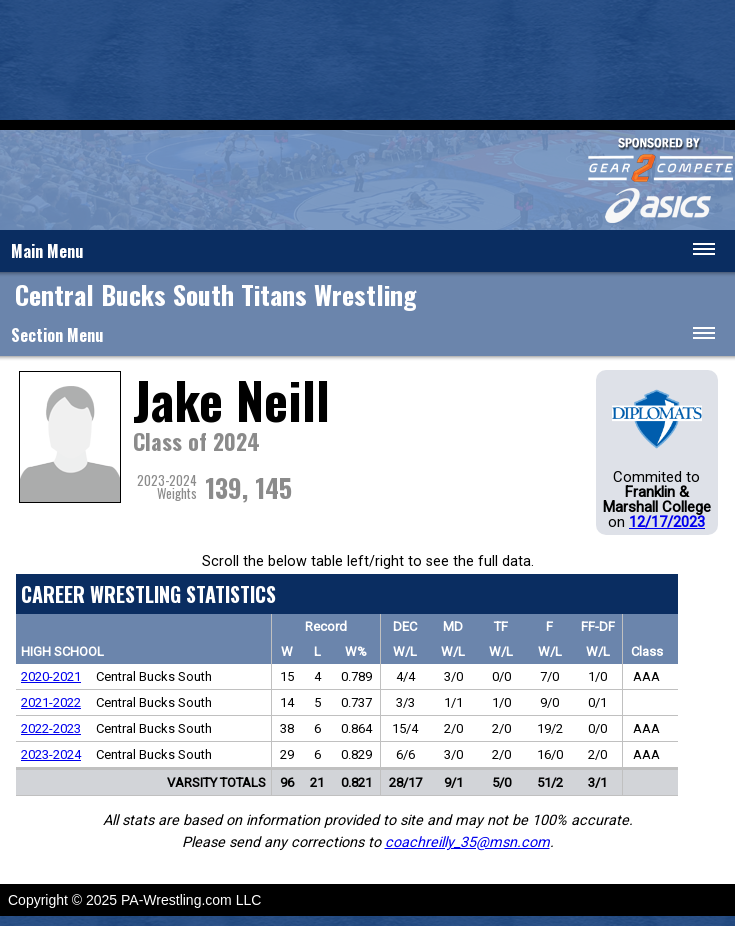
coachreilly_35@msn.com (467, 842)
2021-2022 (51, 702)
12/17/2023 (667, 522)
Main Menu (47, 251)
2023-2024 (51, 754)
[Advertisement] (368, 60)
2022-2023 (51, 728)
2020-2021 (51, 676)
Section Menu (57, 335)
